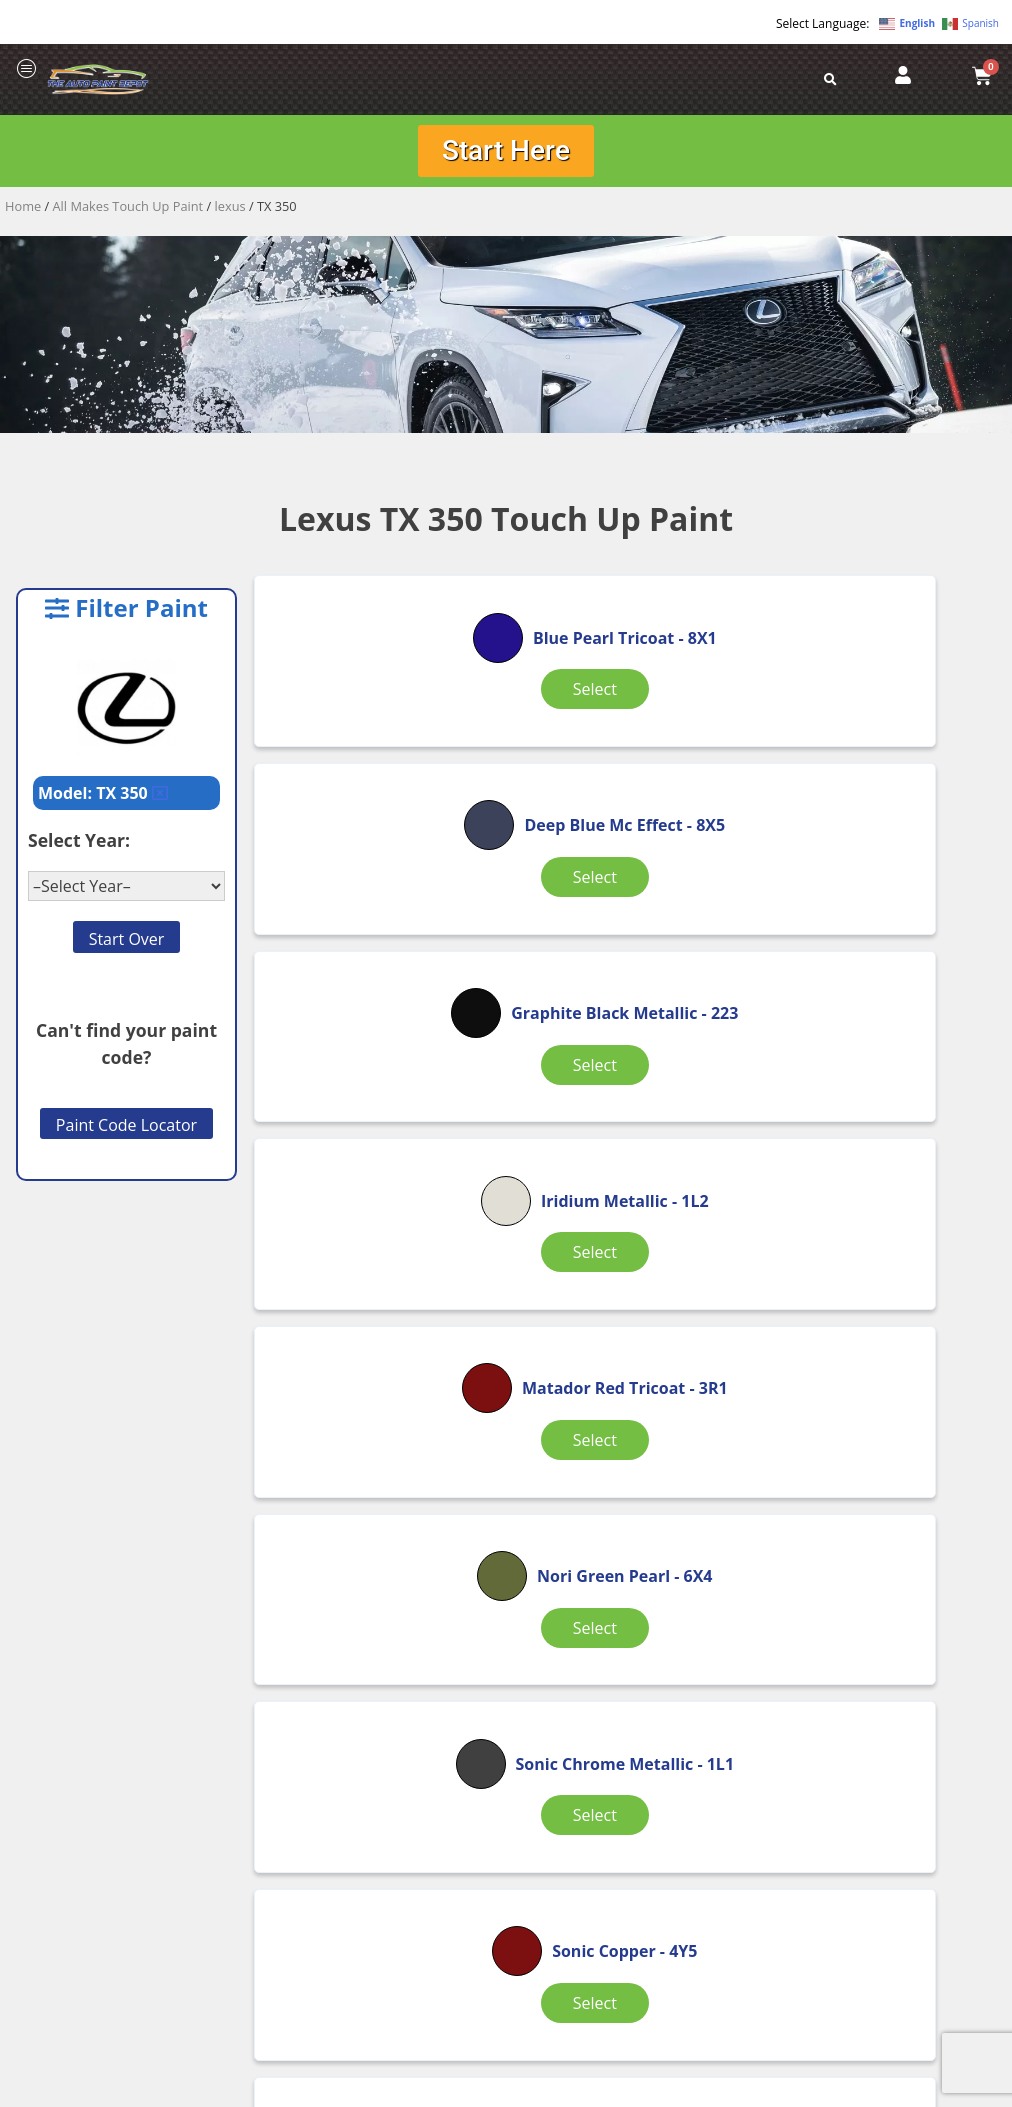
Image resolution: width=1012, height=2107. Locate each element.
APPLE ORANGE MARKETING (756, 2089)
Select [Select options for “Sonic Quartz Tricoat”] (875, 1278)
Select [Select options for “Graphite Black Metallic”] (875, 767)
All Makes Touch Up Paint (128, 210)
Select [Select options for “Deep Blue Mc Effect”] (626, 767)
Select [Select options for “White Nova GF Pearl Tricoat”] (626, 1533)
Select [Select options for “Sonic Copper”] (626, 1266)
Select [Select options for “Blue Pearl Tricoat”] (377, 767)
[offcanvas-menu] (27, 69)
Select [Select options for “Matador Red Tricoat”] (626, 1023)
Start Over (127, 942)
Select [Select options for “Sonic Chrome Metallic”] (377, 1278)
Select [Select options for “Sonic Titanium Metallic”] (377, 1533)
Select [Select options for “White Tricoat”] (875, 1521)
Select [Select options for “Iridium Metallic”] (377, 1011)
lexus (230, 210)
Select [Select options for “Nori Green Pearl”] (875, 1023)
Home (23, 210)
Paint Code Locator (126, 1129)
